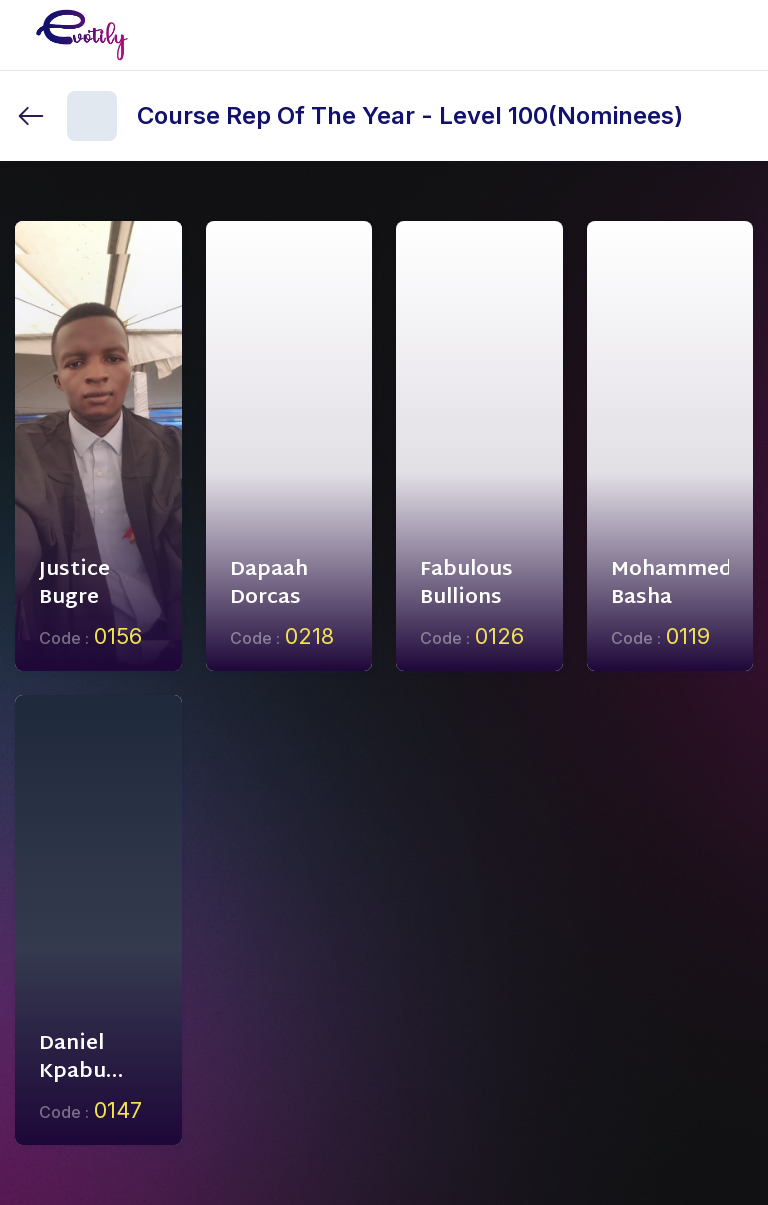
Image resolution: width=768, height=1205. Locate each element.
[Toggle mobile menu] (737, 35)
